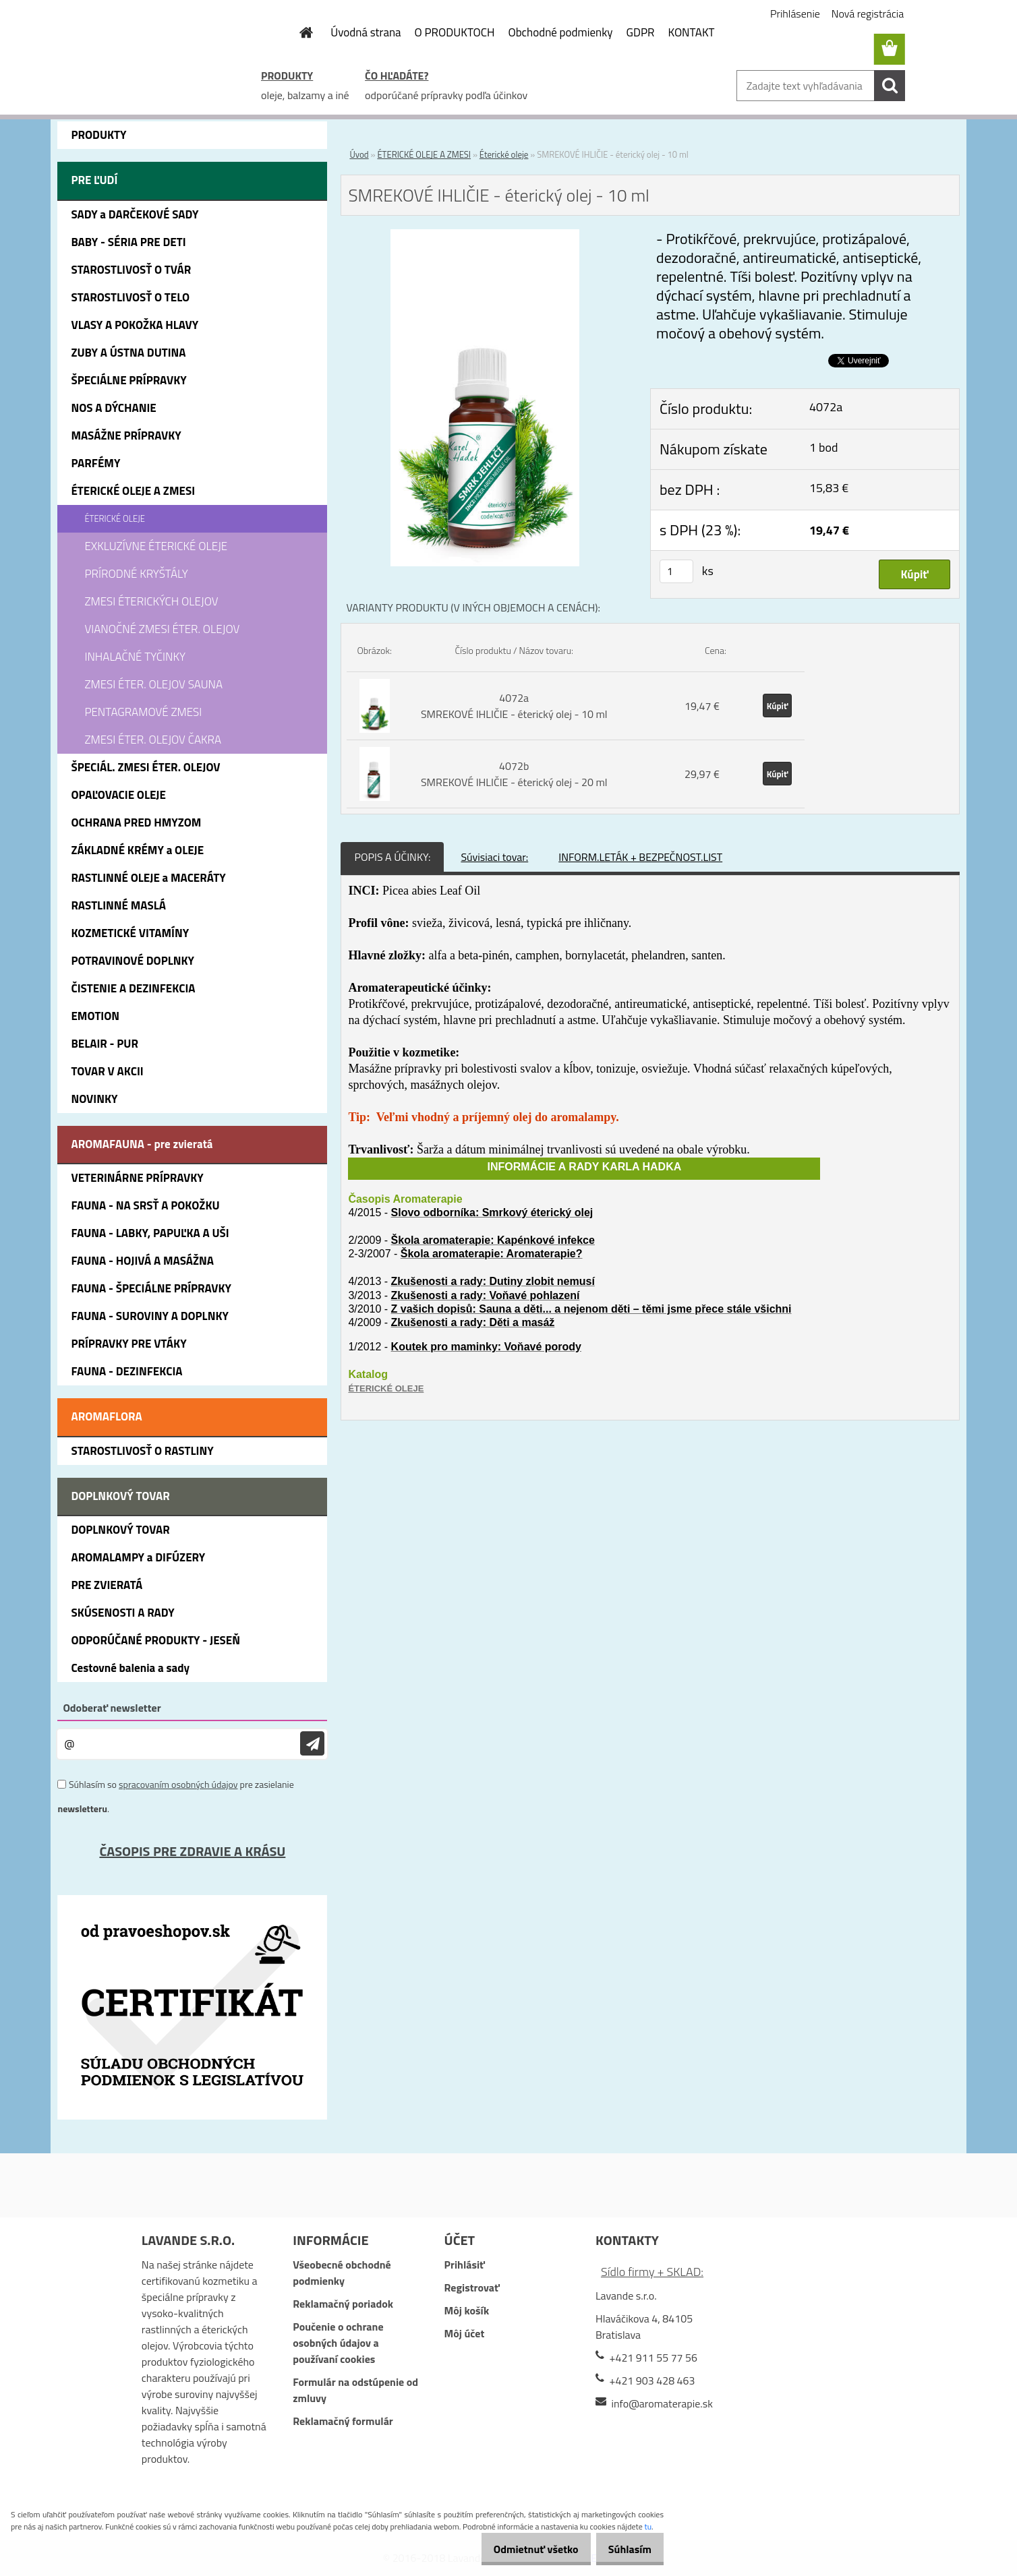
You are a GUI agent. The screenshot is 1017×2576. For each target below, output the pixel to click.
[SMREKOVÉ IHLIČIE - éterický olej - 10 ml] (484, 237)
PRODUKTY (287, 75)
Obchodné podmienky (560, 32)
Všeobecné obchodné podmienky (342, 2272)
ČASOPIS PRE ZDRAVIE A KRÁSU (192, 1850)
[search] (889, 85)
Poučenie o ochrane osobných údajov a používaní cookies (338, 2342)
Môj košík (467, 2310)
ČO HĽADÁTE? (396, 75)
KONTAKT (691, 32)
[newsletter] (312, 1744)
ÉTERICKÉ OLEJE (386, 1388)
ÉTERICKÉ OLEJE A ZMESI (424, 154)
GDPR (641, 32)
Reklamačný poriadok (343, 2304)
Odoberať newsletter (112, 1708)
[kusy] (676, 571)
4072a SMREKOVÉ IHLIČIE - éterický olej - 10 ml (514, 706)
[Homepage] (298, 32)
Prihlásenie (795, 13)
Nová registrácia (868, 13)
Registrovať (472, 2287)
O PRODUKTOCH (455, 32)
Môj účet (464, 2333)
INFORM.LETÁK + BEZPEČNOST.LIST (640, 857)
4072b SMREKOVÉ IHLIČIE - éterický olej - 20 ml (514, 774)
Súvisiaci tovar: (494, 857)
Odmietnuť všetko (522, 2549)
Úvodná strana (365, 32)
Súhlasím (625, 2549)
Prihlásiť (464, 2264)
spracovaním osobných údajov (178, 1784)
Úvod (358, 154)
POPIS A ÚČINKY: (392, 857)
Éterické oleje (504, 154)
